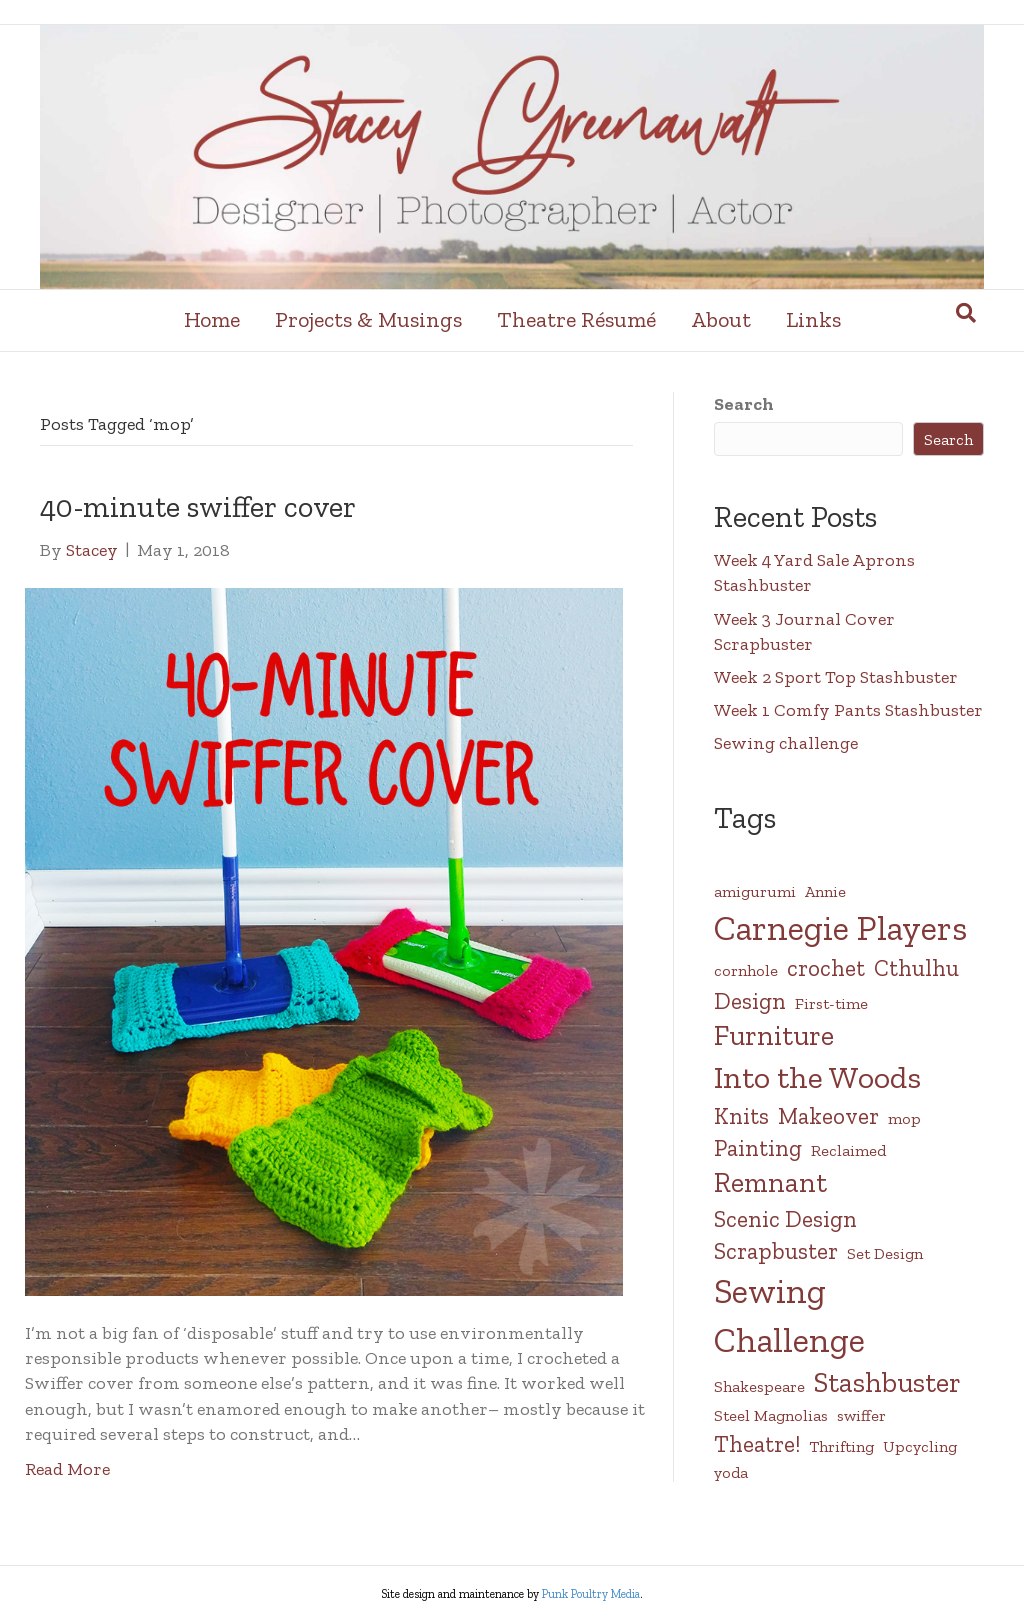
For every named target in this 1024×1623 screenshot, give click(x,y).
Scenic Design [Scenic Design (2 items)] (785, 1219)
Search (744, 404)
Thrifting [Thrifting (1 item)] (841, 1446)
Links (813, 319)
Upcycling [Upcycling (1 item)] (920, 1446)
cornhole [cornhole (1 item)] (746, 970)
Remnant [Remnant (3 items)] (770, 1182)
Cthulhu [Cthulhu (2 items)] (916, 968)
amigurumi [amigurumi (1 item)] (755, 891)
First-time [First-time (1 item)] (831, 1003)
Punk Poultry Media (591, 1594)
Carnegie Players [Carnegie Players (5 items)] (840, 928)
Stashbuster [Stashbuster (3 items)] (887, 1382)
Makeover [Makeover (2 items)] (828, 1116)
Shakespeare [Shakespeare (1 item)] (759, 1386)
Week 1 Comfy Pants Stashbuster (848, 710)
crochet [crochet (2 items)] (826, 968)
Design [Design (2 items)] (750, 1001)
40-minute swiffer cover (198, 507)
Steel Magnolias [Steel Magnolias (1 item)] (771, 1415)
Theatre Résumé (576, 319)
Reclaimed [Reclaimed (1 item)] (848, 1150)
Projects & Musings (368, 319)
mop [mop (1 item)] (904, 1118)
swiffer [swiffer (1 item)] (861, 1415)
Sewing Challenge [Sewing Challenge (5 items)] (789, 1315)
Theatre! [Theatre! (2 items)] (757, 1444)
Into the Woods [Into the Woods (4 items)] (817, 1077)
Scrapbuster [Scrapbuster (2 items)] (776, 1251)
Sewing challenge (786, 743)
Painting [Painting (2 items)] (758, 1148)
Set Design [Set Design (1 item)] (885, 1253)
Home (212, 319)
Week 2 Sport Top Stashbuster (836, 677)
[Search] (966, 313)
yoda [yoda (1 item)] (731, 1472)
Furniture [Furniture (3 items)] (774, 1035)
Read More (67, 1469)
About (721, 319)
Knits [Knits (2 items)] (741, 1116)
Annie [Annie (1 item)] (825, 891)
